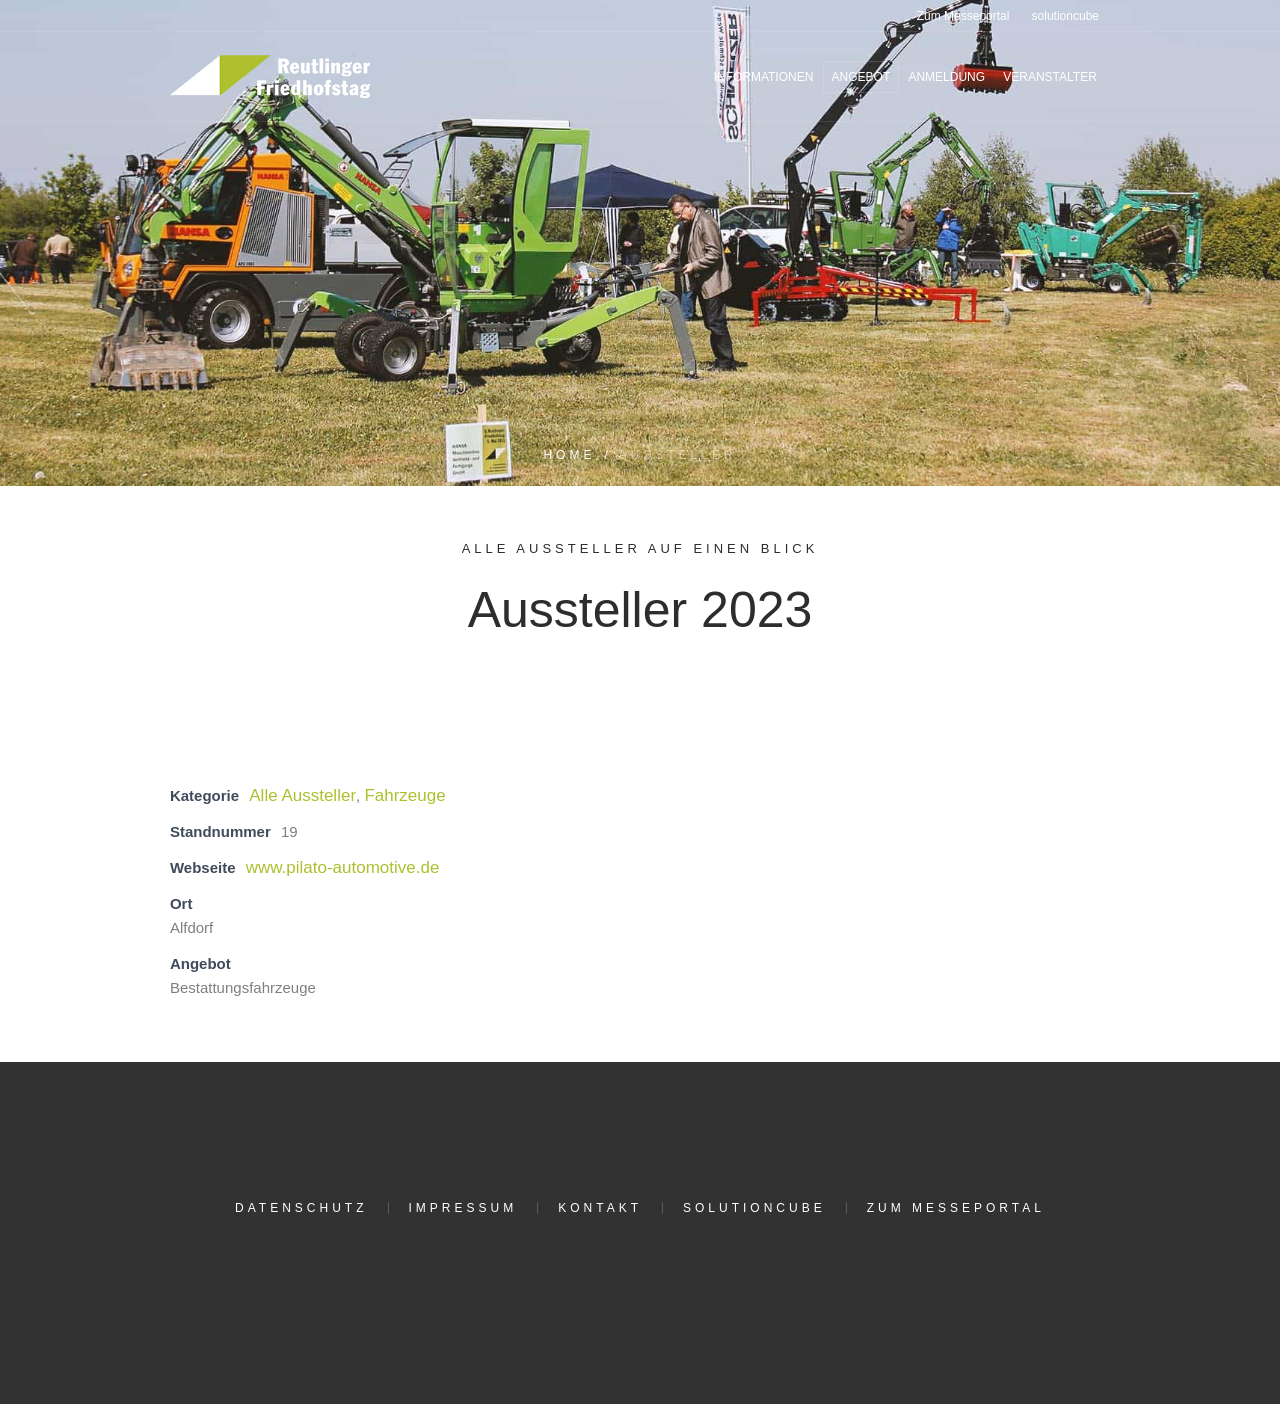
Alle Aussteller (302, 795)
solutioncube (754, 1208)
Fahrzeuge (404, 795)
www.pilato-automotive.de (343, 867)
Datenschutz (301, 1208)
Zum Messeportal (956, 1208)
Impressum (463, 1208)
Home (569, 455)
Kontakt (600, 1208)
